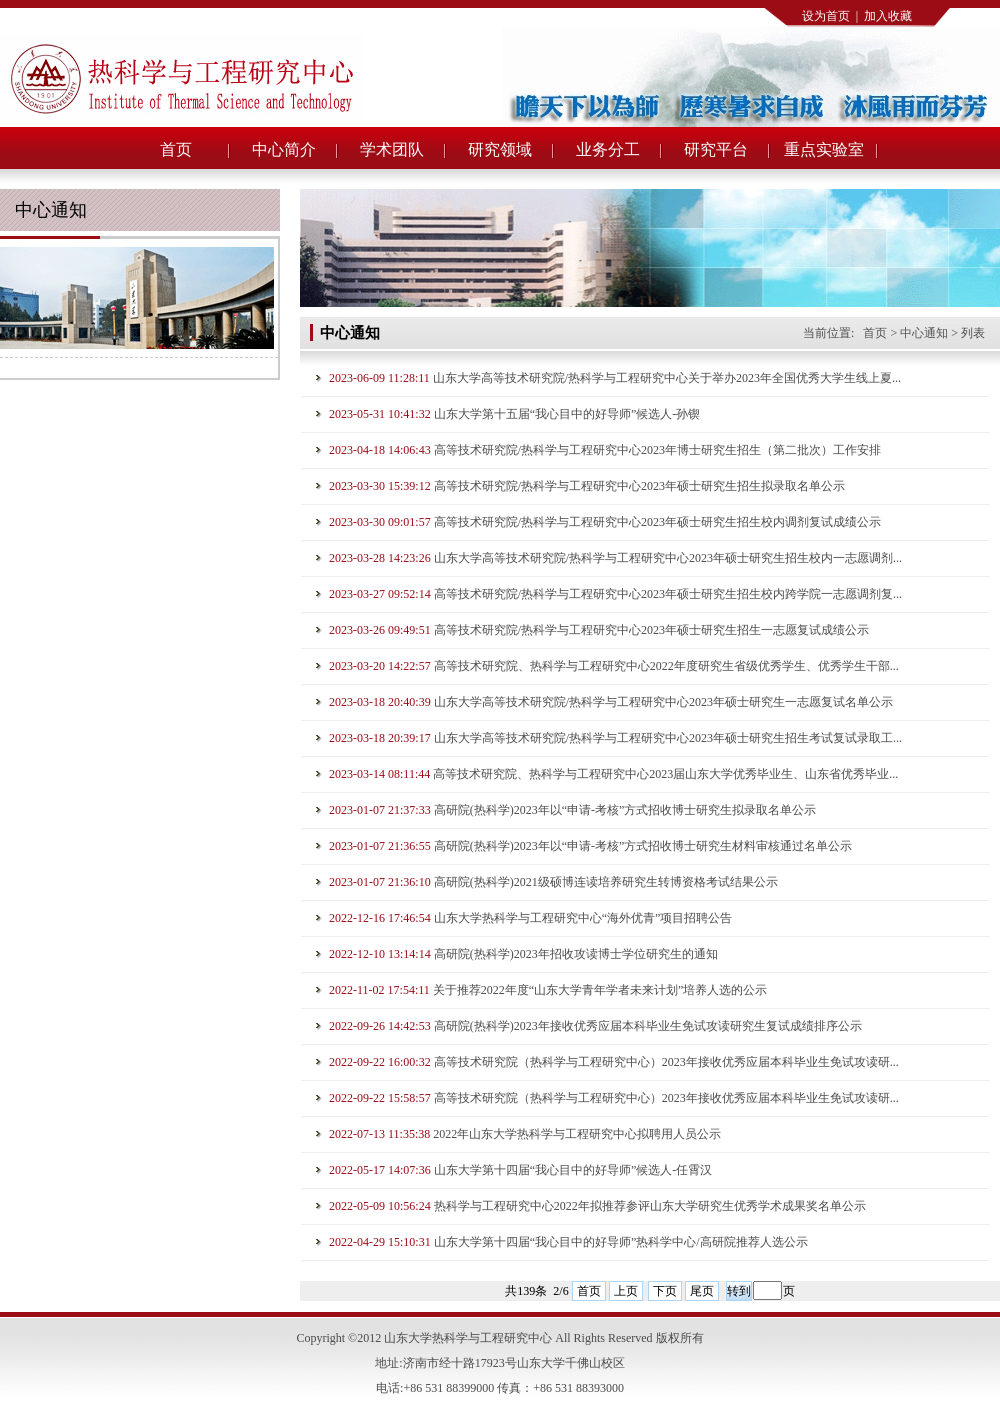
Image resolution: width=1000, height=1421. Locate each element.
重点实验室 (824, 149)
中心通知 (924, 333)
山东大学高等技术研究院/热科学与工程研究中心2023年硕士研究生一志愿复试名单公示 (663, 702)
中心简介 (284, 149)
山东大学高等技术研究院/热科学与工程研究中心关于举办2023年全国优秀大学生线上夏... (667, 378)
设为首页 (826, 16)
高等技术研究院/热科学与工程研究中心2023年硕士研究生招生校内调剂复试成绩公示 (657, 522)
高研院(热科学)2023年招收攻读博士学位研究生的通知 (576, 954)
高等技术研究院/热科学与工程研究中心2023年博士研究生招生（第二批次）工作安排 (657, 450)
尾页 (702, 1291)
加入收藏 (888, 16)
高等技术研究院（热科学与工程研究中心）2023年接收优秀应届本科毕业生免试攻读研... (666, 1062)
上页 (626, 1291)
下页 (665, 1291)
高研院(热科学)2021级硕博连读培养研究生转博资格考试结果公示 (606, 882)
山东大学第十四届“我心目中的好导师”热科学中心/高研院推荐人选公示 (621, 1242)
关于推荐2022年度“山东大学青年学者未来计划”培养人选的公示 (600, 990)
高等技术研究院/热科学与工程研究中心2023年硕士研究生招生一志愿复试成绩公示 (651, 630)
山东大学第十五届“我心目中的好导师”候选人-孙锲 (567, 414)
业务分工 (608, 149)
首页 (176, 149)
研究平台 (716, 149)
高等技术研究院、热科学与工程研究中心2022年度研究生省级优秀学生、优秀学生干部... (666, 666)
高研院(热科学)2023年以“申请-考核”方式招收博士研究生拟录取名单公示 (625, 810)
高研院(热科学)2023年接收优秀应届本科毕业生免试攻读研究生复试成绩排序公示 (648, 1026)
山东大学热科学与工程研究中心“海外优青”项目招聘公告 (583, 918)
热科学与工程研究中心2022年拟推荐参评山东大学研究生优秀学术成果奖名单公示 (650, 1206)
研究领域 (500, 149)
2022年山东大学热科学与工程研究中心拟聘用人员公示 (577, 1134)
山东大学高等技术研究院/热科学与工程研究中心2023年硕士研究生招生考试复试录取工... (668, 738)
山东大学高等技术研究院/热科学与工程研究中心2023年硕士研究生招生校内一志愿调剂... (668, 558)
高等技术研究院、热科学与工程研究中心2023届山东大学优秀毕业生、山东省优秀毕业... (665, 774)
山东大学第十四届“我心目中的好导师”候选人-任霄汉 (573, 1170)
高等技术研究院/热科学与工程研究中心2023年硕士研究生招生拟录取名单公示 (639, 486)
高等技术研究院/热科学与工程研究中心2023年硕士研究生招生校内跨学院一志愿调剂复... (668, 594)
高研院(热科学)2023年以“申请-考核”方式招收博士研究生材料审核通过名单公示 (643, 846)
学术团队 (392, 149)
